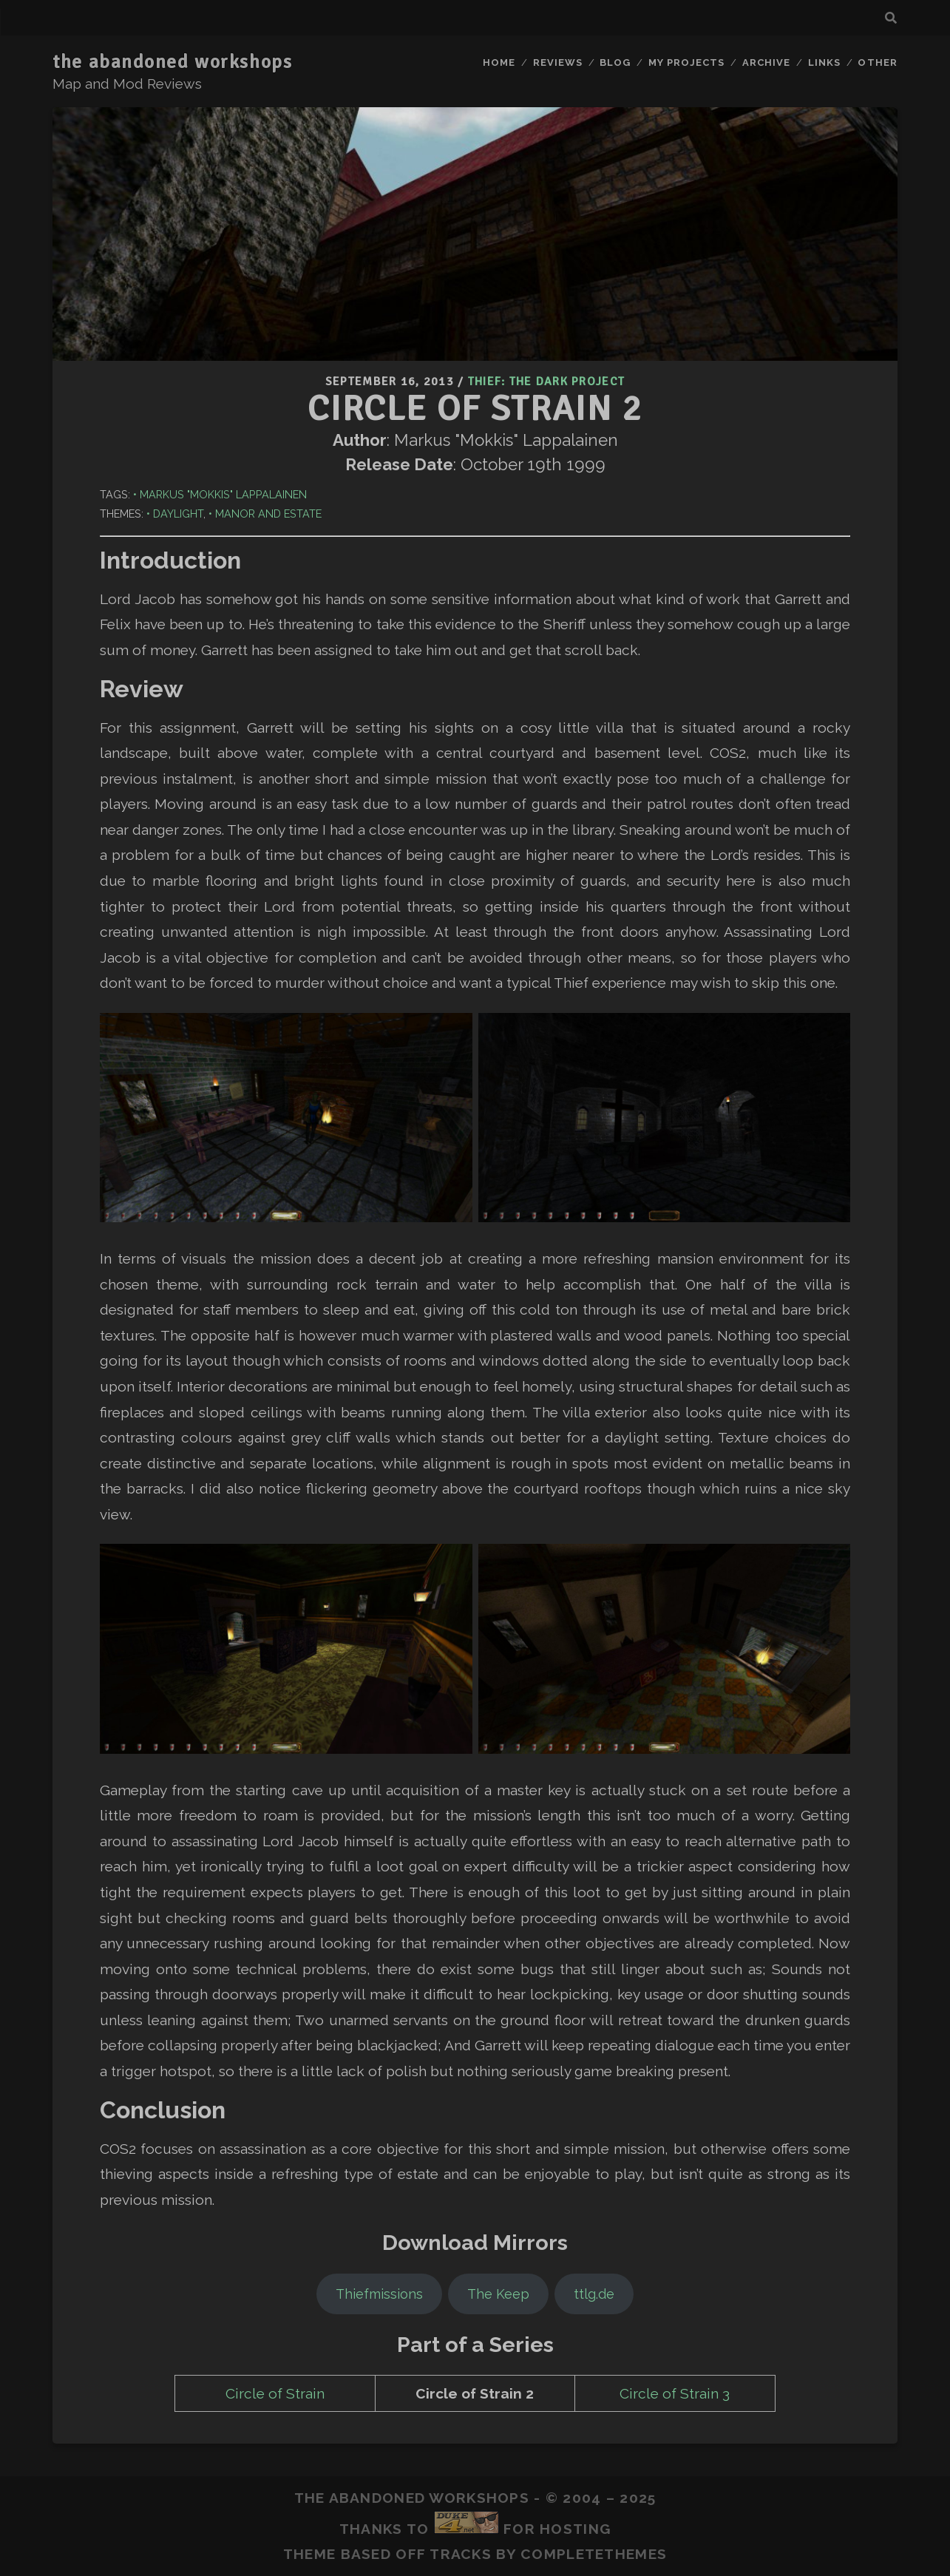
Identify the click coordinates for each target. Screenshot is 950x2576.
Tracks (461, 2554)
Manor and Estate (268, 513)
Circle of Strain (275, 2393)
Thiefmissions (379, 2294)
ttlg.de (594, 2294)
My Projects (686, 62)
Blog (615, 62)
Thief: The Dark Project (546, 381)
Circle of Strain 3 (675, 2393)
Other (877, 62)
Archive (766, 62)
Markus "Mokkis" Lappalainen (223, 494)
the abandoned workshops (172, 62)
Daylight (178, 513)
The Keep (498, 2294)
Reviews (558, 62)
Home (499, 62)
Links (824, 62)
